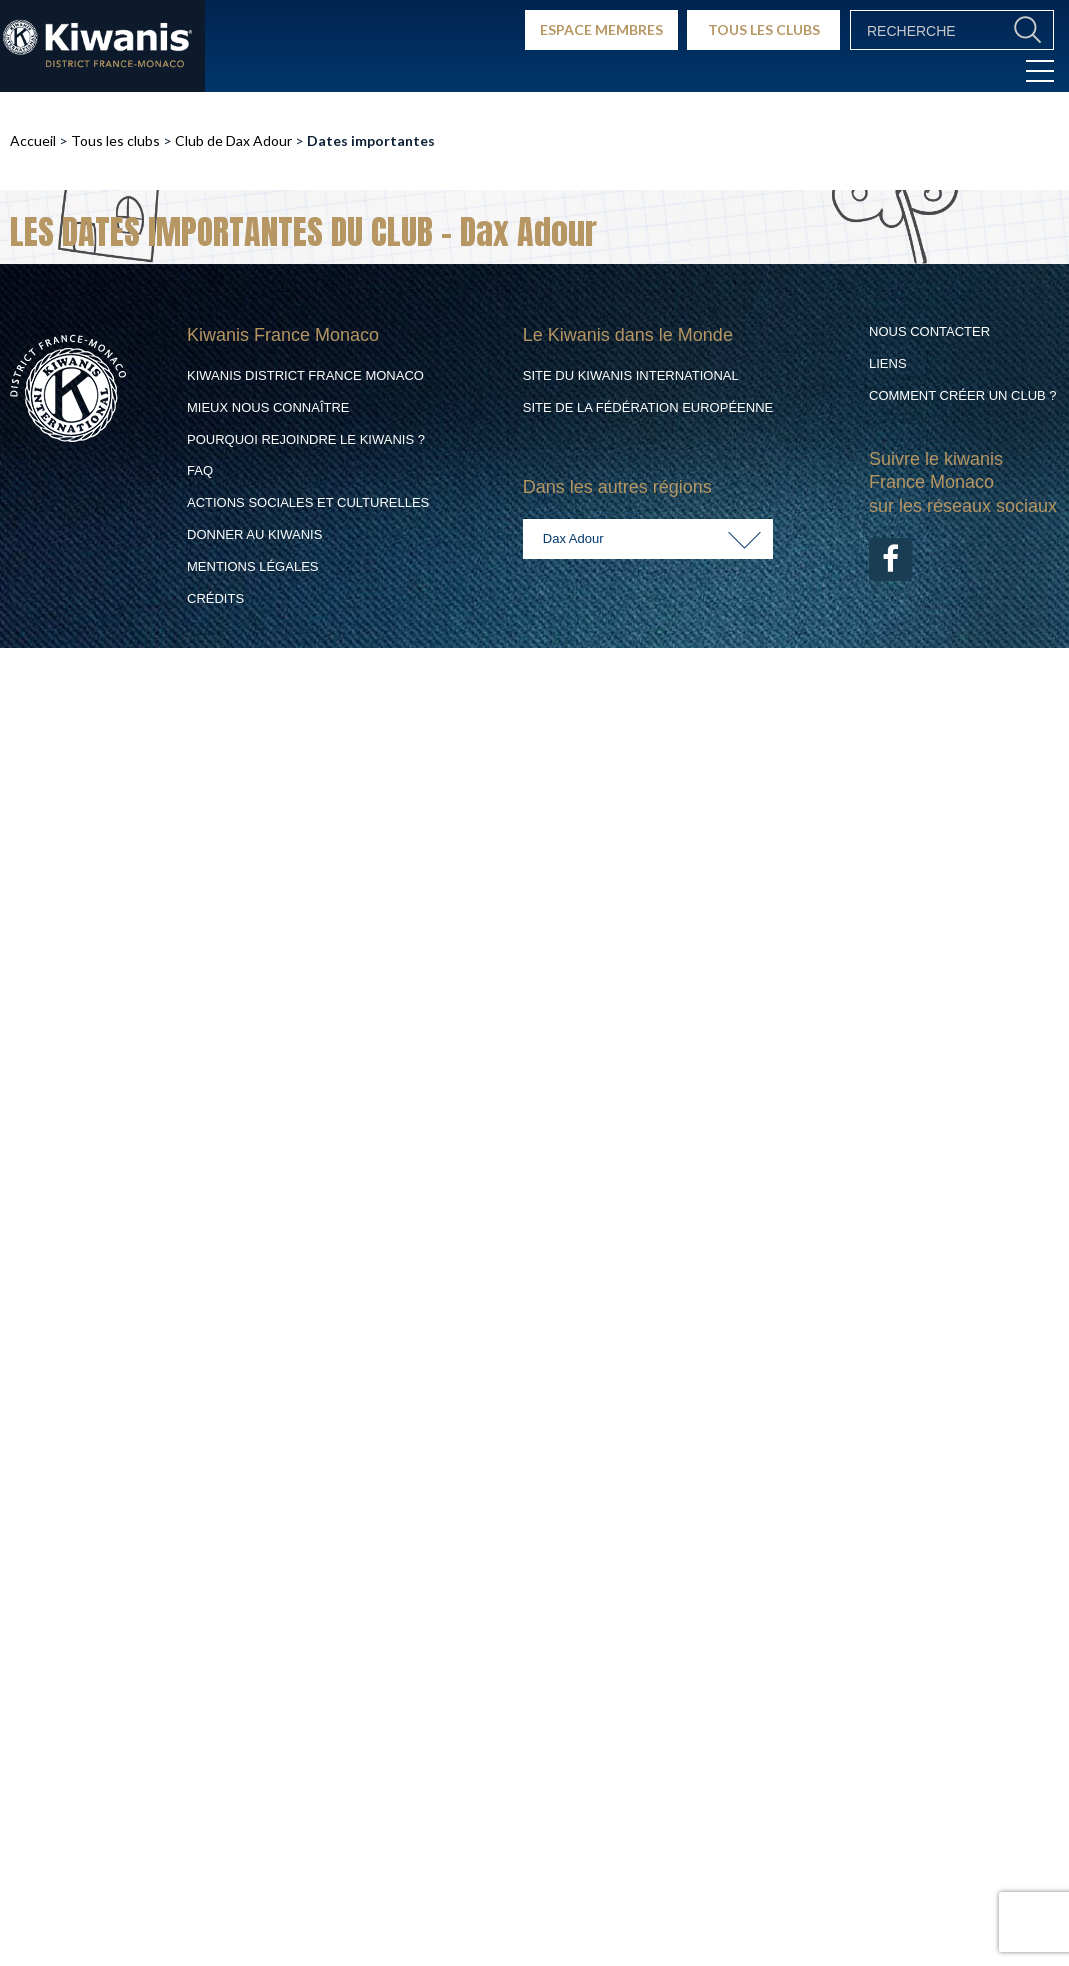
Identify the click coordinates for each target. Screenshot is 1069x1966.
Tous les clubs (115, 140)
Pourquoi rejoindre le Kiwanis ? (306, 439)
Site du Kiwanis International (631, 375)
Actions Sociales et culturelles (308, 502)
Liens (888, 363)
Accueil (33, 140)
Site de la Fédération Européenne (648, 407)
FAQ (200, 470)
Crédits (215, 598)
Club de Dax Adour (233, 140)
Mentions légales (252, 566)
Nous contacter (929, 331)
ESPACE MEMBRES (601, 29)
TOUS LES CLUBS (764, 29)
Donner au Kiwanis (254, 534)
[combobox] (648, 539)
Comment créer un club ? (963, 395)
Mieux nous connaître (268, 407)
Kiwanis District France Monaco (305, 375)
